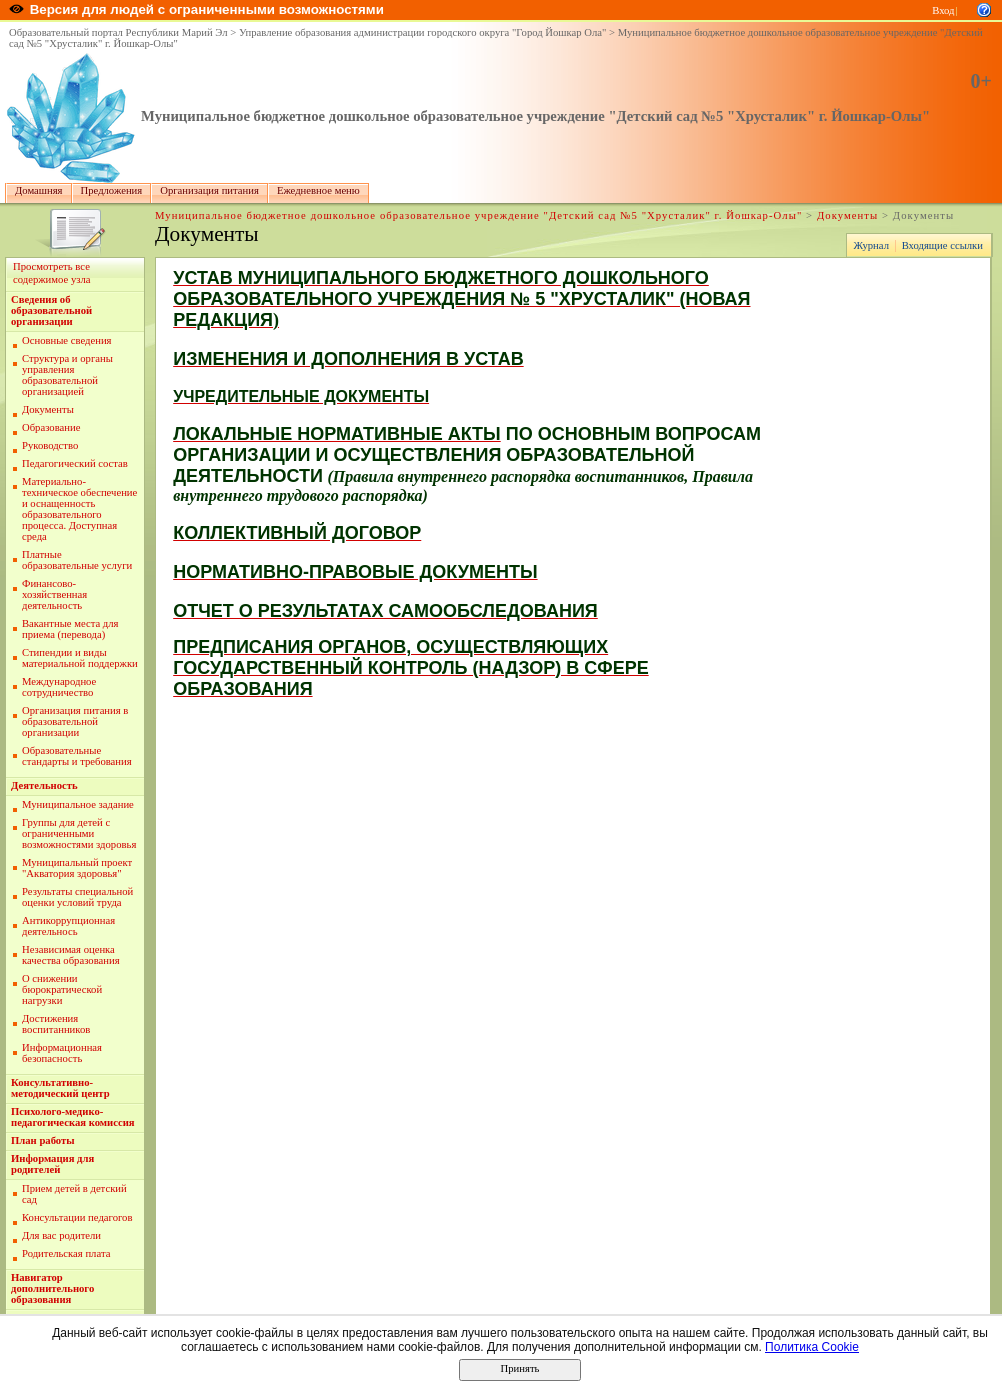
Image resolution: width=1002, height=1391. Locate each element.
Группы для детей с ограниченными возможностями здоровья (79, 833)
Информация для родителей (52, 1164)
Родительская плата (66, 1253)
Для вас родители (61, 1235)
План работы (43, 1140)
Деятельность (44, 785)
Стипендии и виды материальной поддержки (80, 658)
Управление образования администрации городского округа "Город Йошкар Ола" (423, 32)
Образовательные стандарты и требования (77, 756)
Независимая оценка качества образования (71, 955)
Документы (847, 215)
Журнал (871, 245)
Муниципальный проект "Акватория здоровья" (77, 868)
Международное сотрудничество (59, 687)
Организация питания (209, 190)
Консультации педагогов (77, 1217)
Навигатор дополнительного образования (52, 1288)
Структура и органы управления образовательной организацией (67, 375)
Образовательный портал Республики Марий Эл (118, 32)
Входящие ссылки (942, 245)
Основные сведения (67, 340)
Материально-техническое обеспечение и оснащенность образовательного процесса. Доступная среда (79, 509)
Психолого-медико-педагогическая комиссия (73, 1117)
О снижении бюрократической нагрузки (62, 989)
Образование (51, 427)
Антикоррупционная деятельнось (68, 926)
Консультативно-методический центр (60, 1088)
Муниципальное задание (78, 804)
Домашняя (39, 190)
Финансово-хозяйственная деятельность (54, 594)
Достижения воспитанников (56, 1024)
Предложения (112, 190)
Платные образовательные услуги (77, 560)
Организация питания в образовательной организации (75, 721)
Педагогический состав (75, 463)
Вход (943, 10)
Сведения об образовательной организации (51, 310)
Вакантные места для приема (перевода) (70, 629)
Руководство (50, 445)
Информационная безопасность (62, 1053)
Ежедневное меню (318, 190)
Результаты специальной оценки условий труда (77, 897)
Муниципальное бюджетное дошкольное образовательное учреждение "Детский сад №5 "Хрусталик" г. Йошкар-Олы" (535, 116)
